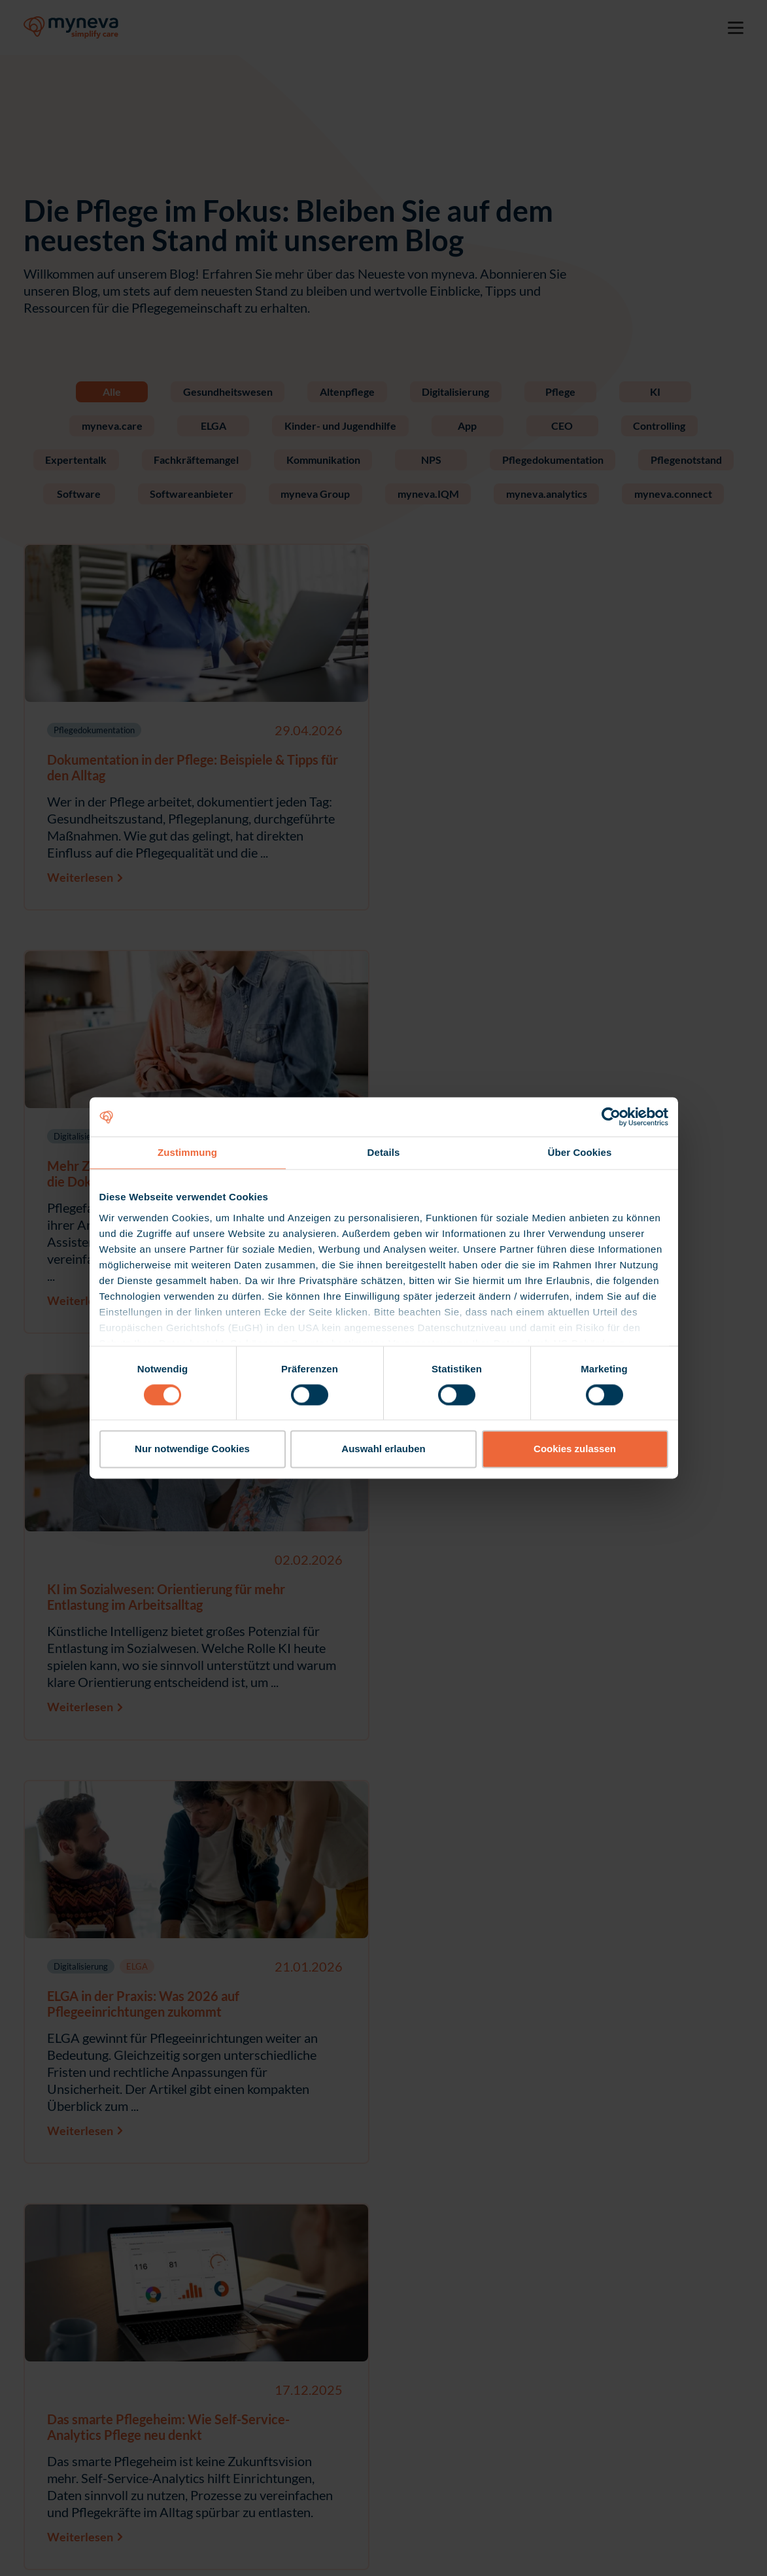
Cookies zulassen (575, 1449)
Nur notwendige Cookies (192, 1449)
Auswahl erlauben (383, 1449)
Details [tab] (383, 1152)
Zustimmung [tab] (187, 1152)
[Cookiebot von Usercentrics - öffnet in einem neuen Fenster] (611, 1116)
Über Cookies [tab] (580, 1152)
